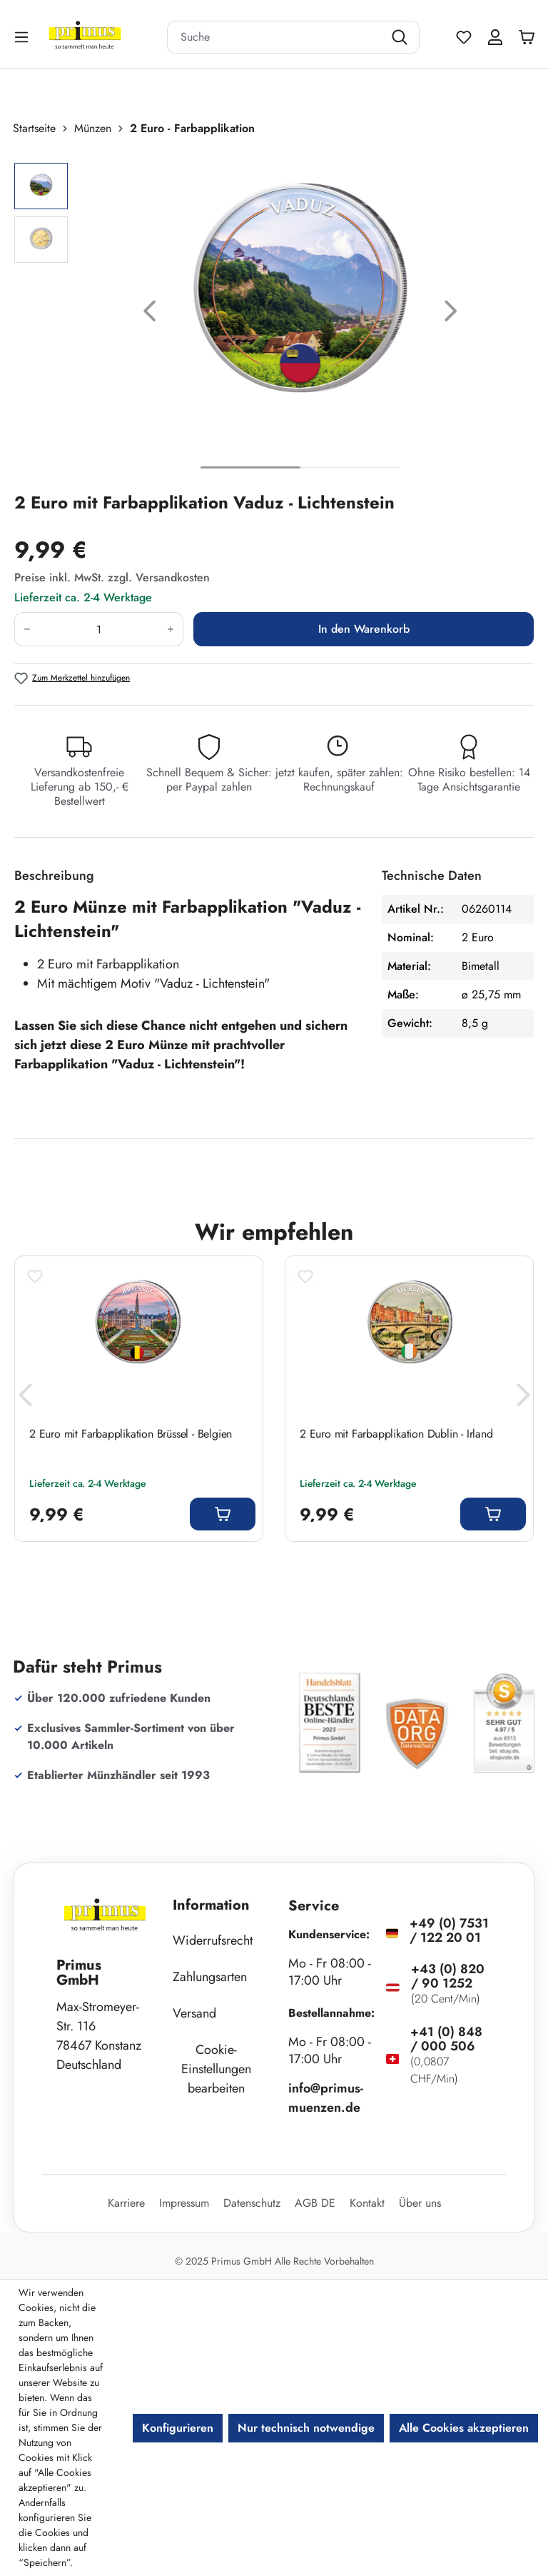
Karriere (126, 2203)
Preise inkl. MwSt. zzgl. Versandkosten (112, 577)
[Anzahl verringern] (26, 629)
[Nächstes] (451, 314)
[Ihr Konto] (495, 37)
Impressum (184, 2203)
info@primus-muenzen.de (325, 2098)
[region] (274, 314)
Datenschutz (251, 2203)
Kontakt (367, 2203)
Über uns (420, 2203)
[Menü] (23, 36)
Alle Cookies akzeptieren (464, 2428)
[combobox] (275, 37)
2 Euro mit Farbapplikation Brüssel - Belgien (130, 1434)
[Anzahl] (99, 629)
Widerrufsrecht (213, 1940)
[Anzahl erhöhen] (170, 629)
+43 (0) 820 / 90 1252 (447, 1976)
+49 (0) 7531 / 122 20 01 (449, 1930)
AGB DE (315, 2203)
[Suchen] (401, 37)
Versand (194, 2013)
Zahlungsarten (210, 1977)
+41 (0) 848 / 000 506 (446, 2039)
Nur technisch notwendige (306, 2428)
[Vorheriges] (150, 314)
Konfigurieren (177, 2428)
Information (211, 1905)
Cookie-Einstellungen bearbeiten (216, 2069)
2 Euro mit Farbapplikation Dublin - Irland (396, 1434)
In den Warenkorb (364, 629)
